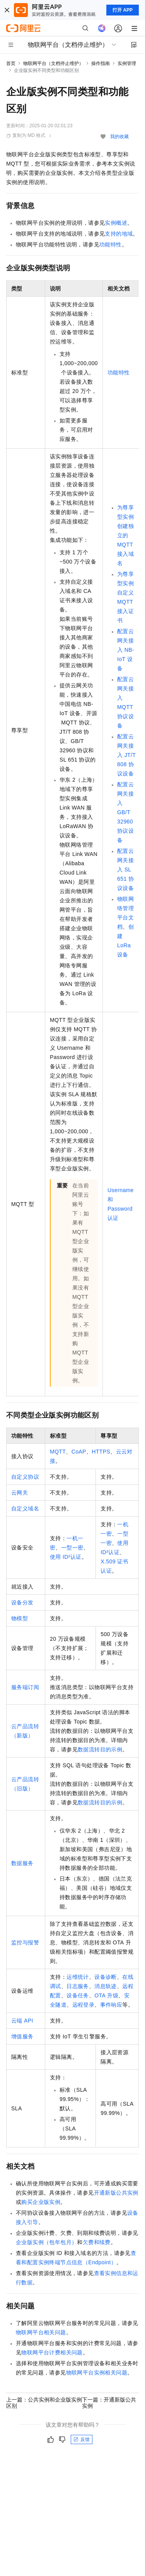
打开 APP (123, 10)
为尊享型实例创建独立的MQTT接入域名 (125, 535)
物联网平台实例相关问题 (96, 2372)
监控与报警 (25, 1942)
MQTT (58, 1452)
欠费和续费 (97, 2242)
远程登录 (83, 2005)
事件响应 (111, 2005)
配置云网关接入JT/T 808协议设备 (126, 755)
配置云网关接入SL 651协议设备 (125, 869)
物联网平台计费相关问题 (51, 2352)
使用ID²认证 (66, 1557)
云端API (22, 2020)
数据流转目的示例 (100, 1749)
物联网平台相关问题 (41, 2332)
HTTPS (101, 1452)
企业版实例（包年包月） (46, 2242)
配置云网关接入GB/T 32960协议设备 (125, 812)
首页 (10, 63)
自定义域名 (25, 1508)
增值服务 (22, 2036)
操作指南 (100, 63)
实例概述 (116, 223)
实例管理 (127, 63)
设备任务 (78, 1995)
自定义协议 (25, 1477)
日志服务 (78, 1986)
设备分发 (22, 1602)
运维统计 (78, 1977)
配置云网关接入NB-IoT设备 (125, 649)
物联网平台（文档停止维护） (53, 63)
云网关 (19, 1493)
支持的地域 (119, 234)
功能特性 (110, 244)
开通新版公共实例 (116, 2193)
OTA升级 (106, 1995)
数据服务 (22, 1863)
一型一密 (72, 1547)
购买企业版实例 (40, 2202)
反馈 (81, 2439)
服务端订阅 (25, 1687)
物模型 (19, 1618)
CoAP (79, 1452)
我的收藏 (119, 136)
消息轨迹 (105, 1986)
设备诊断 (105, 1977)
